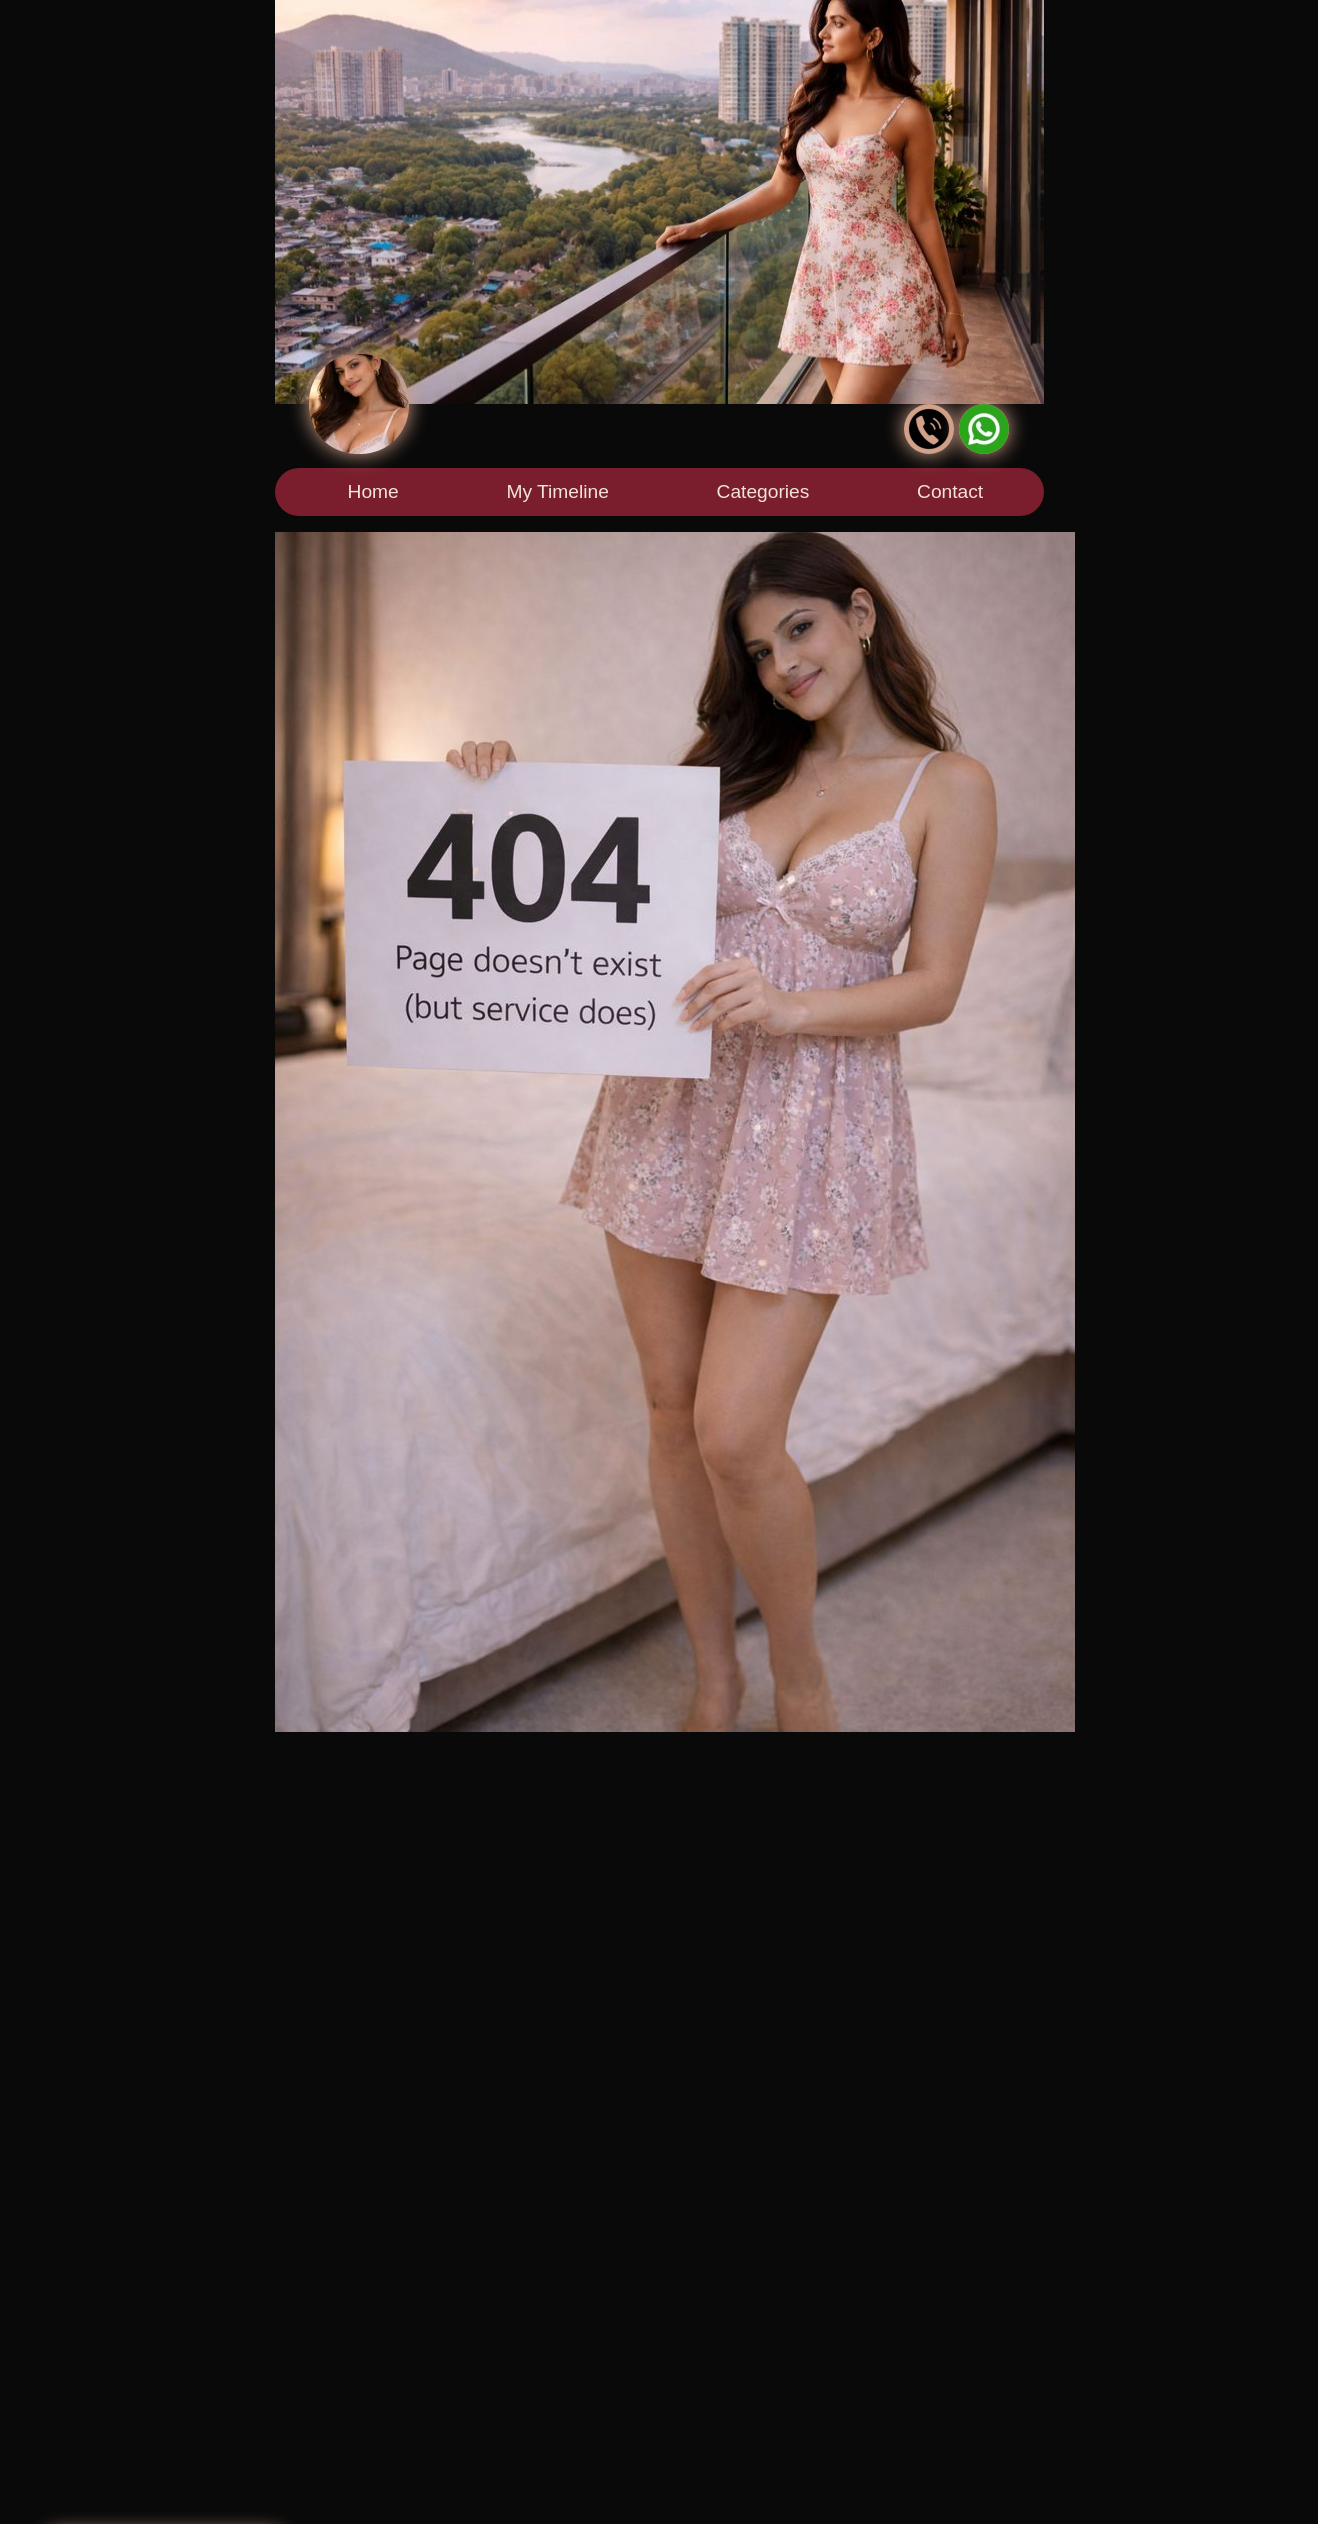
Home (373, 491)
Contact (950, 491)
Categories (763, 491)
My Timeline (557, 491)
